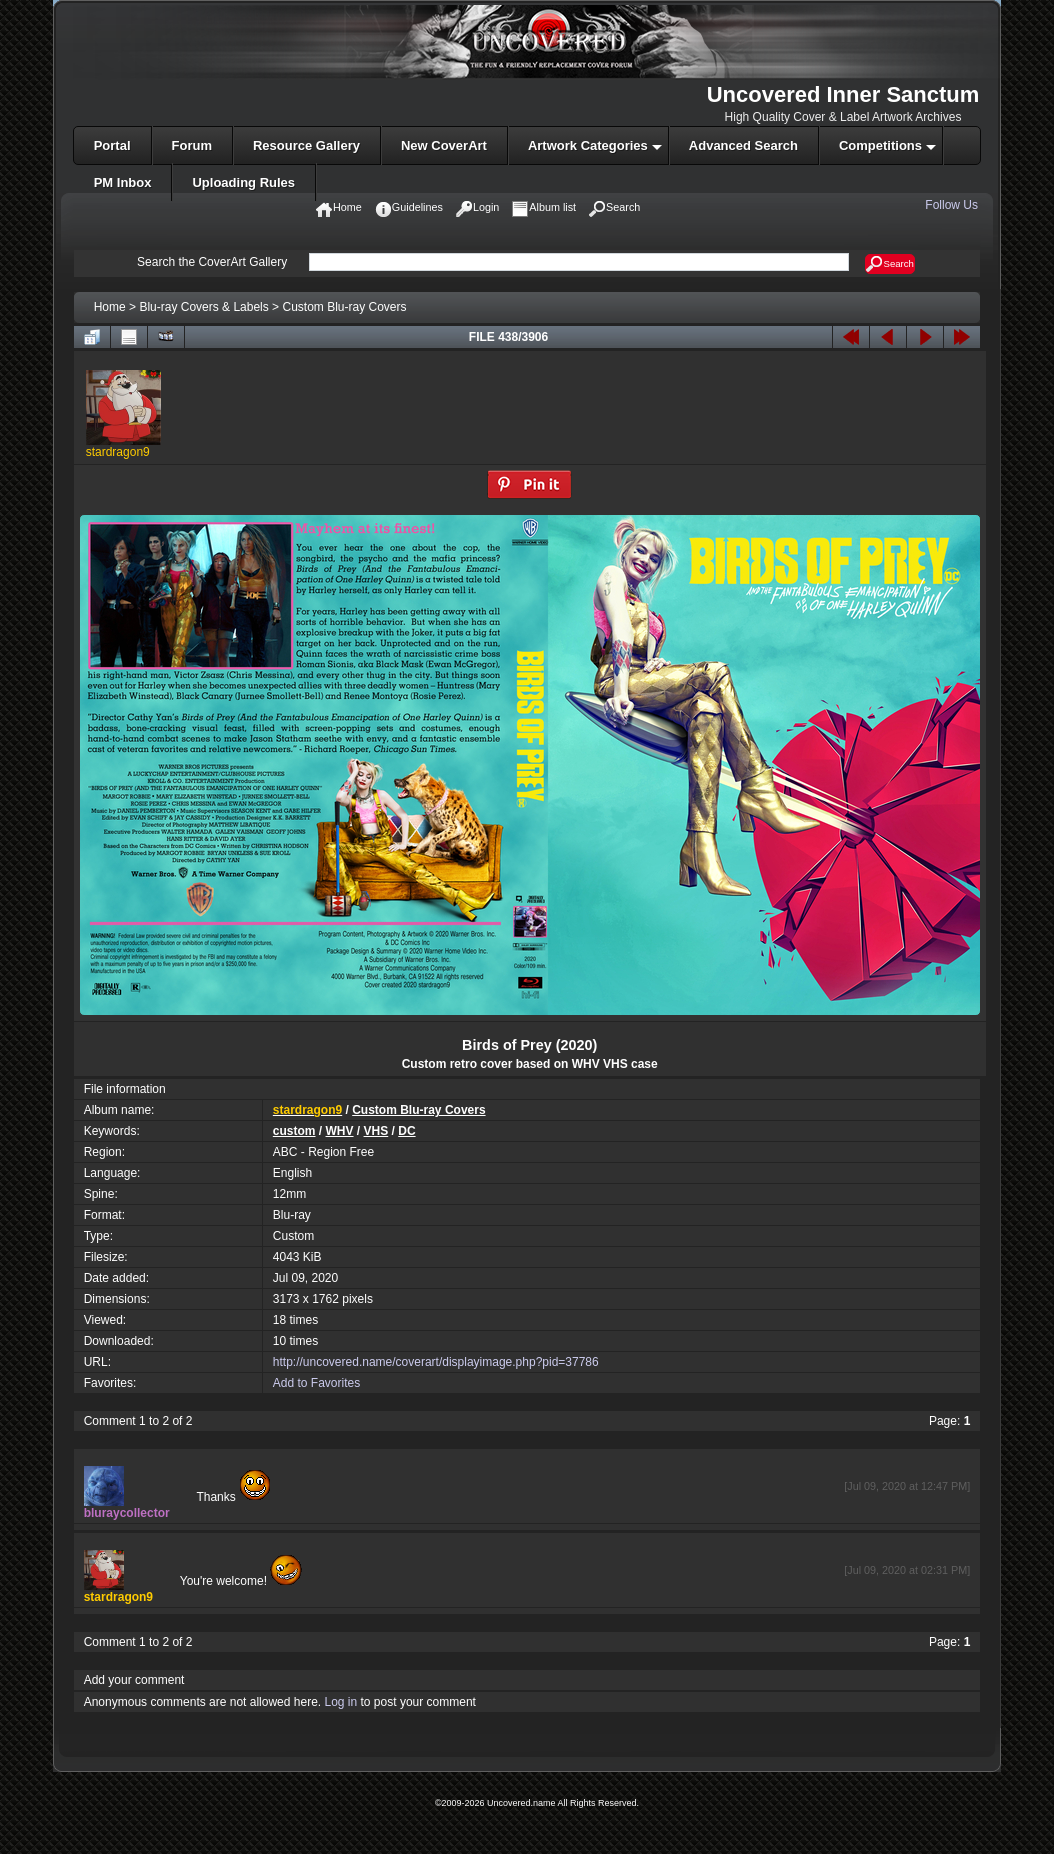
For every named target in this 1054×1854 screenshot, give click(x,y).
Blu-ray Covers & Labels (203, 307)
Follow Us (953, 205)
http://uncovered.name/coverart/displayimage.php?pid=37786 (436, 1362)
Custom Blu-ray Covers (344, 307)
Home (110, 307)
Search (889, 264)
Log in (340, 1702)
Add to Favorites (316, 1383)
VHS (376, 1131)
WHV (340, 1131)
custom (294, 1131)
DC (406, 1131)
